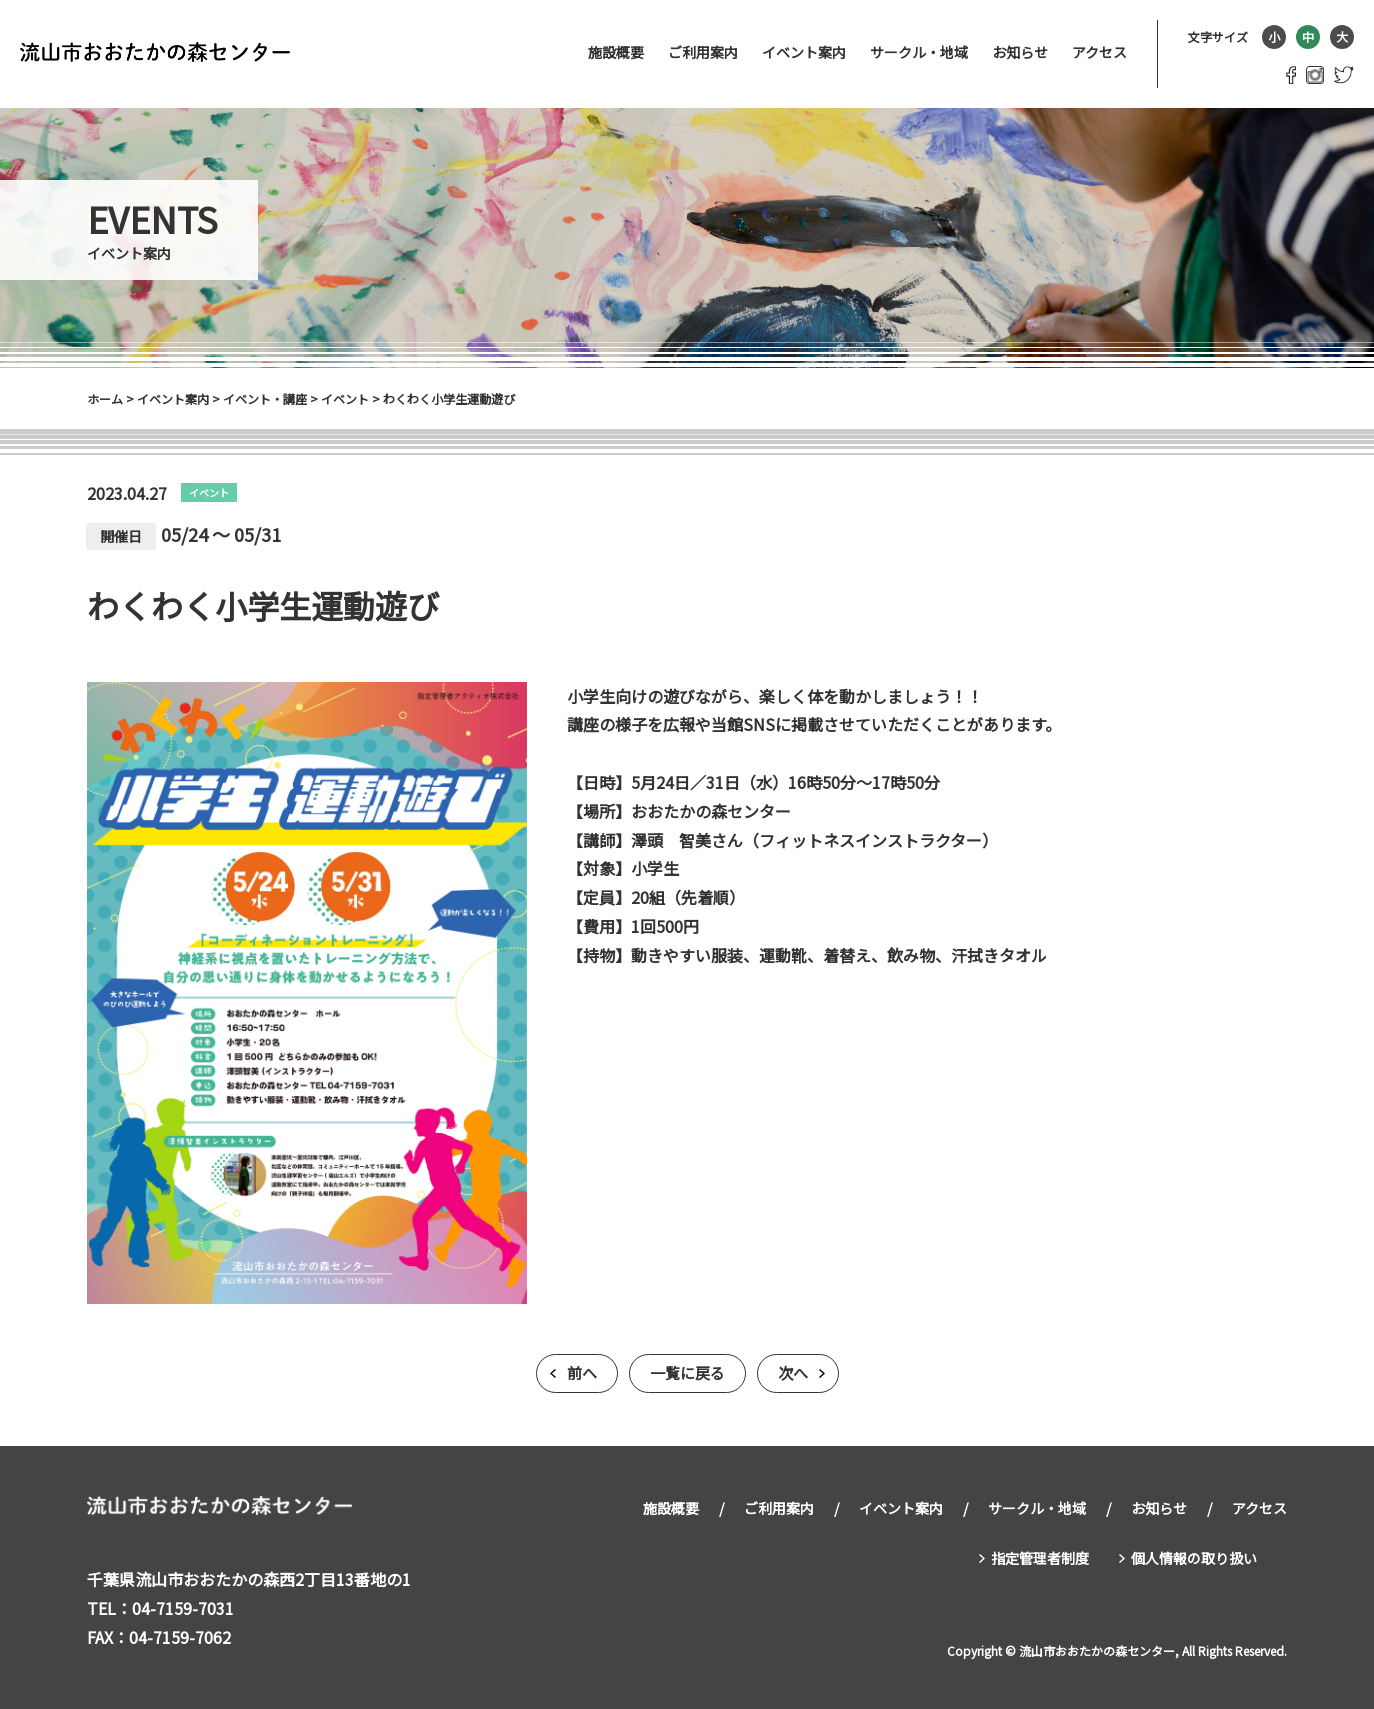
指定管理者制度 (1040, 1555)
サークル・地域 (919, 52)
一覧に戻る (687, 1373)
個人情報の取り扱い (1194, 1555)
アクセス (1099, 52)
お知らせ (1020, 52)
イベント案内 (804, 52)
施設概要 (616, 52)
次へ (793, 1373)
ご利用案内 (703, 52)
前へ (582, 1373)
